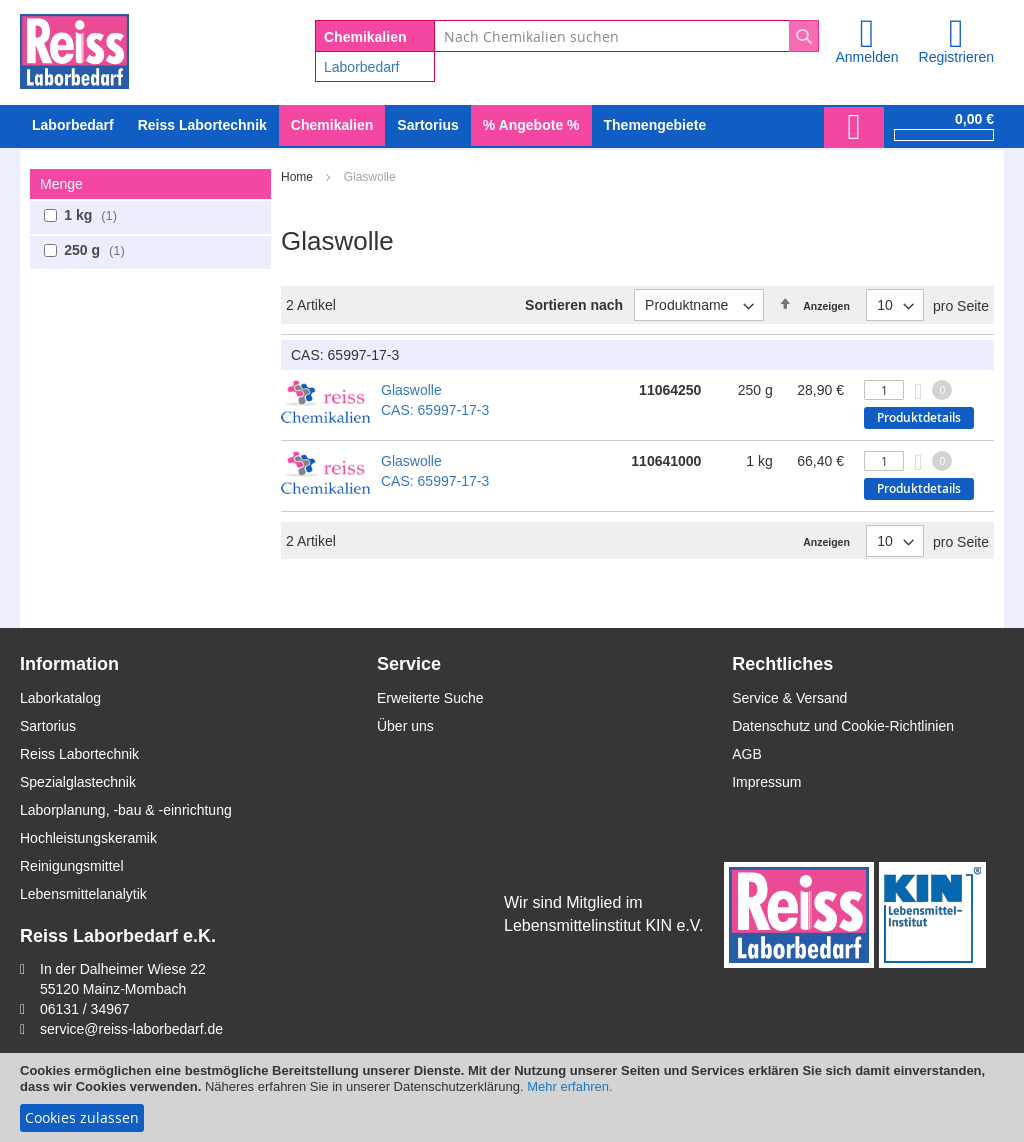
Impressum (766, 782)
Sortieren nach (574, 305)
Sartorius (48, 726)
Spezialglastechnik (78, 782)
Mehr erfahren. (569, 1086)
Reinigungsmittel (72, 866)
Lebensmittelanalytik (83, 894)
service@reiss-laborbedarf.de (131, 1029)
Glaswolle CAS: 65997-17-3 (435, 400)
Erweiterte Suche (430, 698)
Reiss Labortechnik (79, 754)
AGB (747, 754)
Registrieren (956, 57)
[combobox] (626, 36)
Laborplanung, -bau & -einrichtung (126, 810)
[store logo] (74, 48)
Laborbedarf (362, 67)
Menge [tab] (61, 184)
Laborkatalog (60, 698)
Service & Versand (789, 698)
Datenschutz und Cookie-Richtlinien (843, 726)
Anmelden (866, 57)
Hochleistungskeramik (88, 838)
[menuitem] (73, 125)
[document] (512, 1097)
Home (298, 177)
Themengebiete (655, 125)
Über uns (405, 726)
